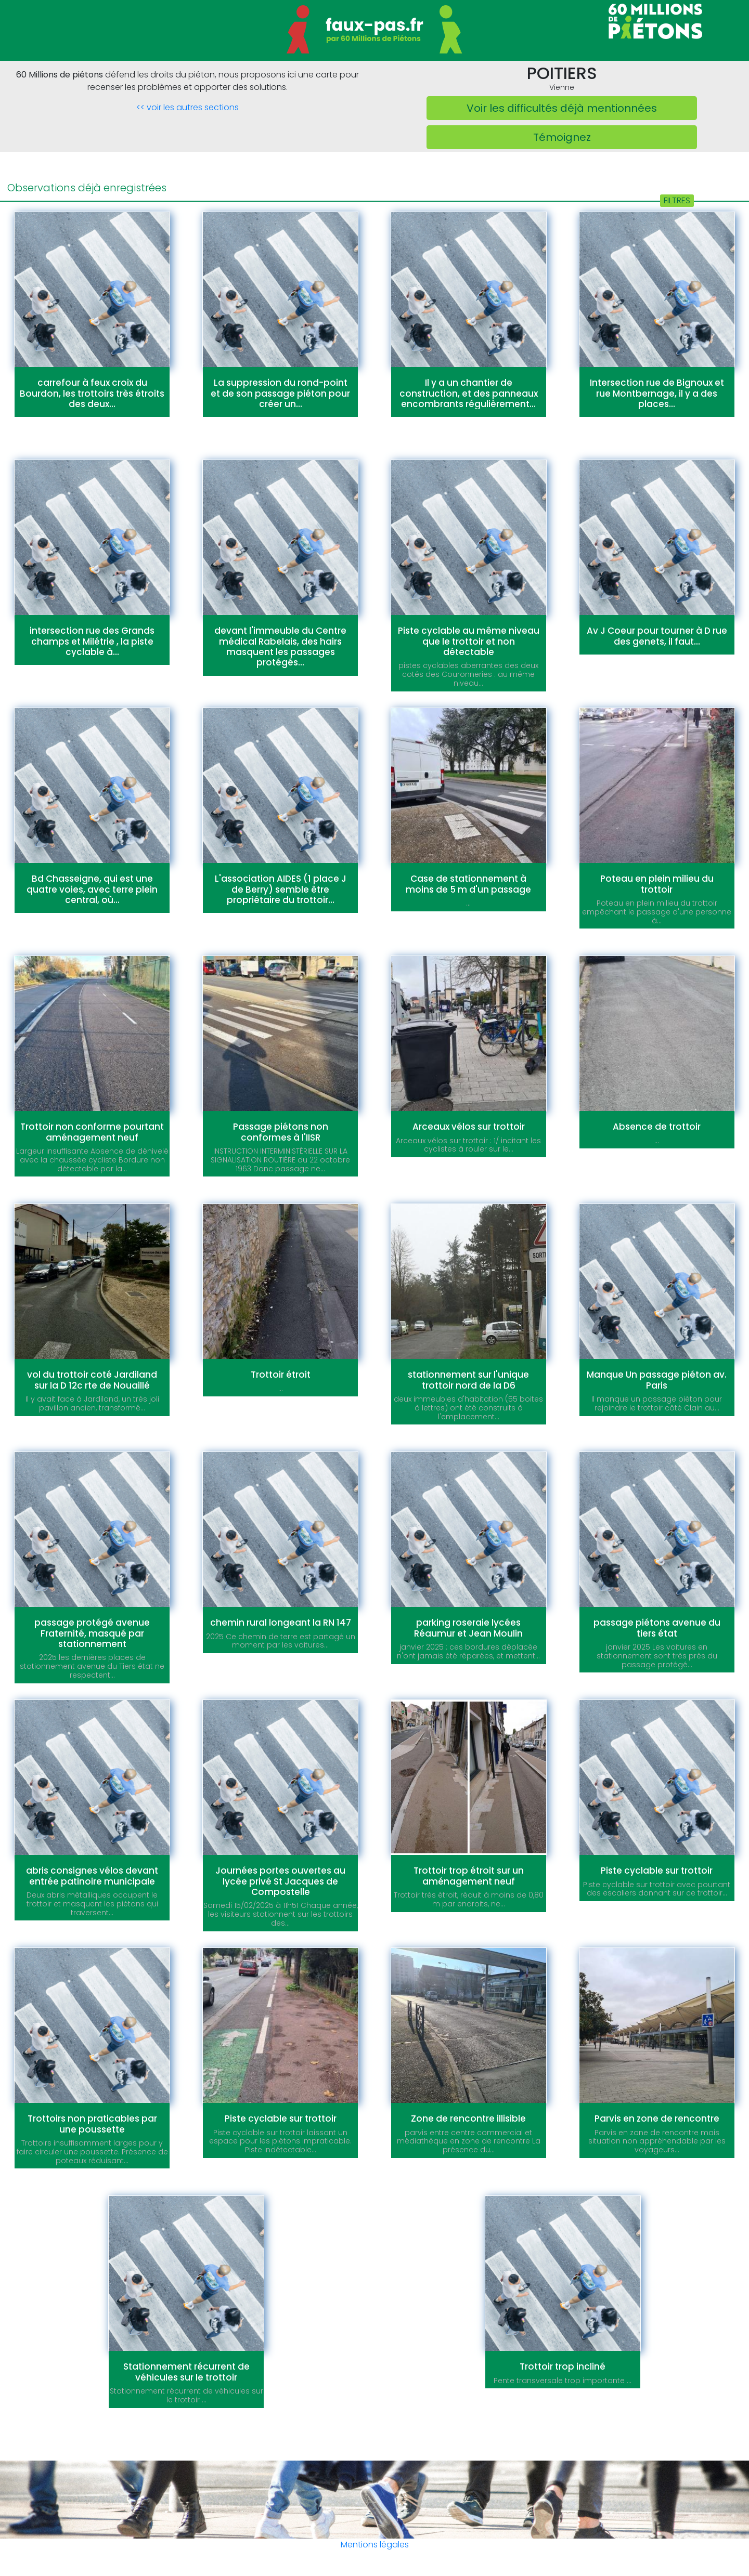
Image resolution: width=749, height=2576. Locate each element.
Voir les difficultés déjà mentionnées (562, 108)
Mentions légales (375, 2545)
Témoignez (562, 137)
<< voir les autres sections (187, 107)
